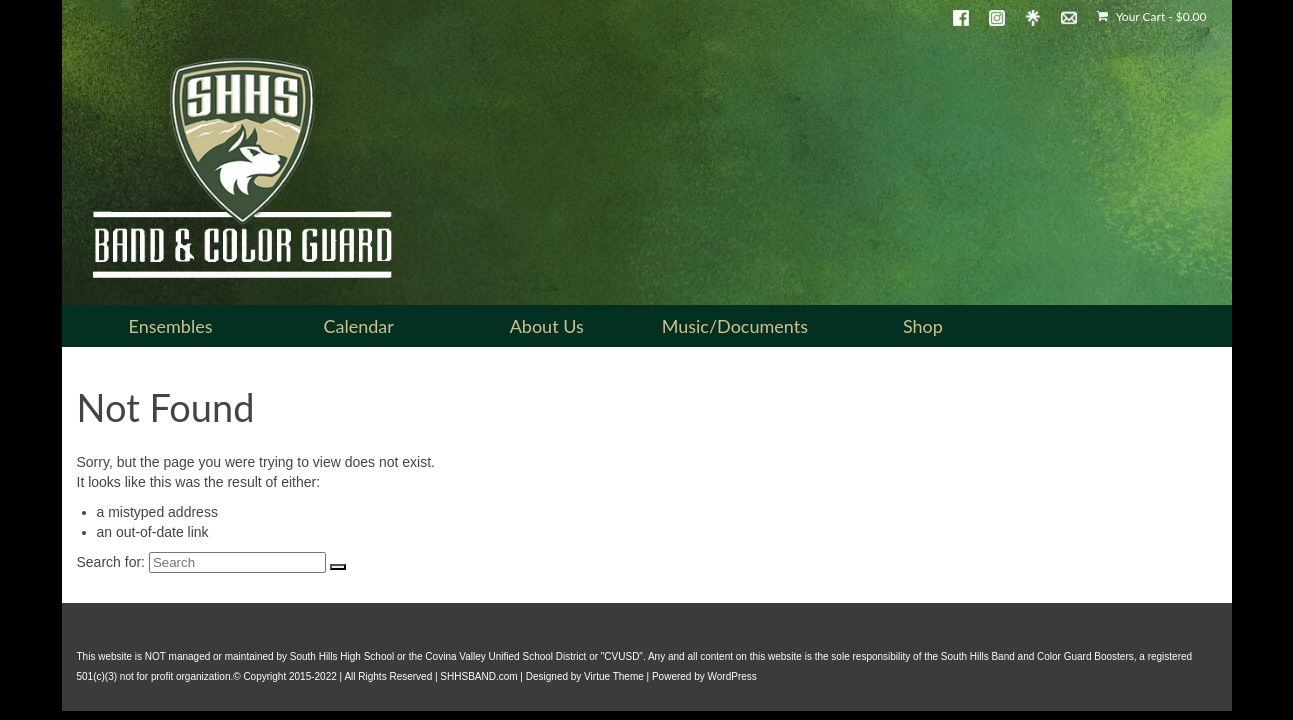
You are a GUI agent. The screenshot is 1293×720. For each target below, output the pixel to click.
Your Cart (1151, 16)
